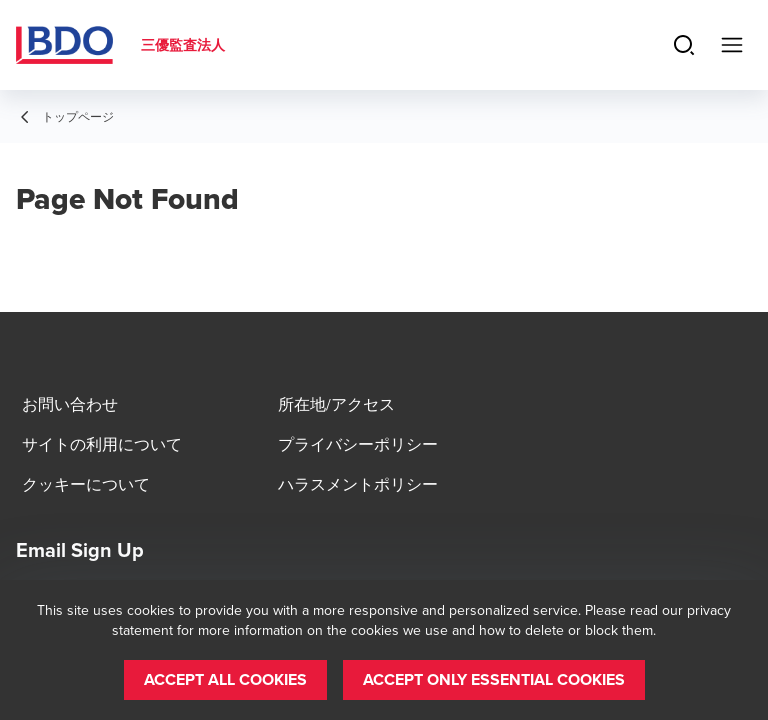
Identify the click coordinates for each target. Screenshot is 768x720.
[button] (225, 680)
